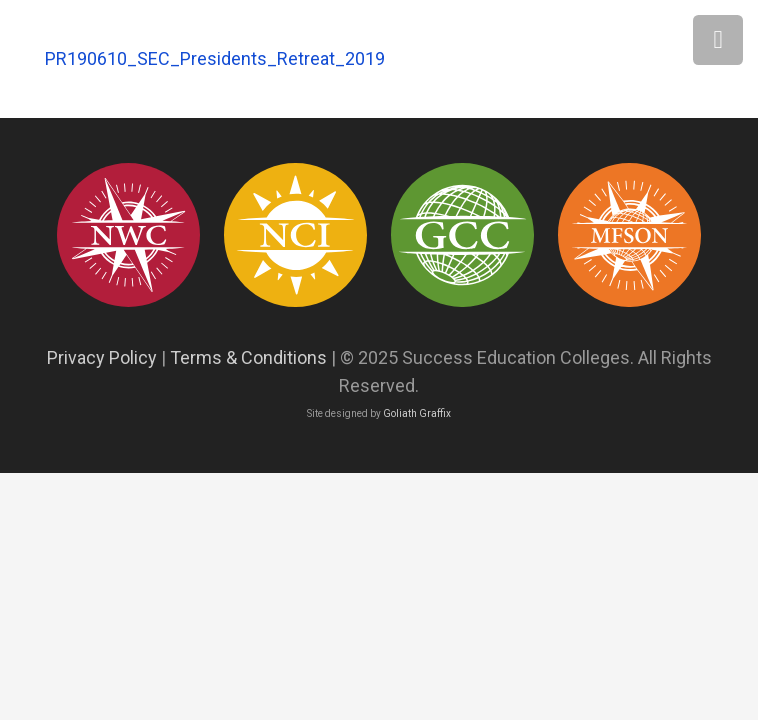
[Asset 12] (630, 235)
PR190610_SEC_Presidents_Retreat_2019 (215, 58)
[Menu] (718, 40)
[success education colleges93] (296, 235)
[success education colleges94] (463, 235)
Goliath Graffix (417, 413)
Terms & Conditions (248, 357)
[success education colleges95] (129, 235)
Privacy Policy (102, 357)
